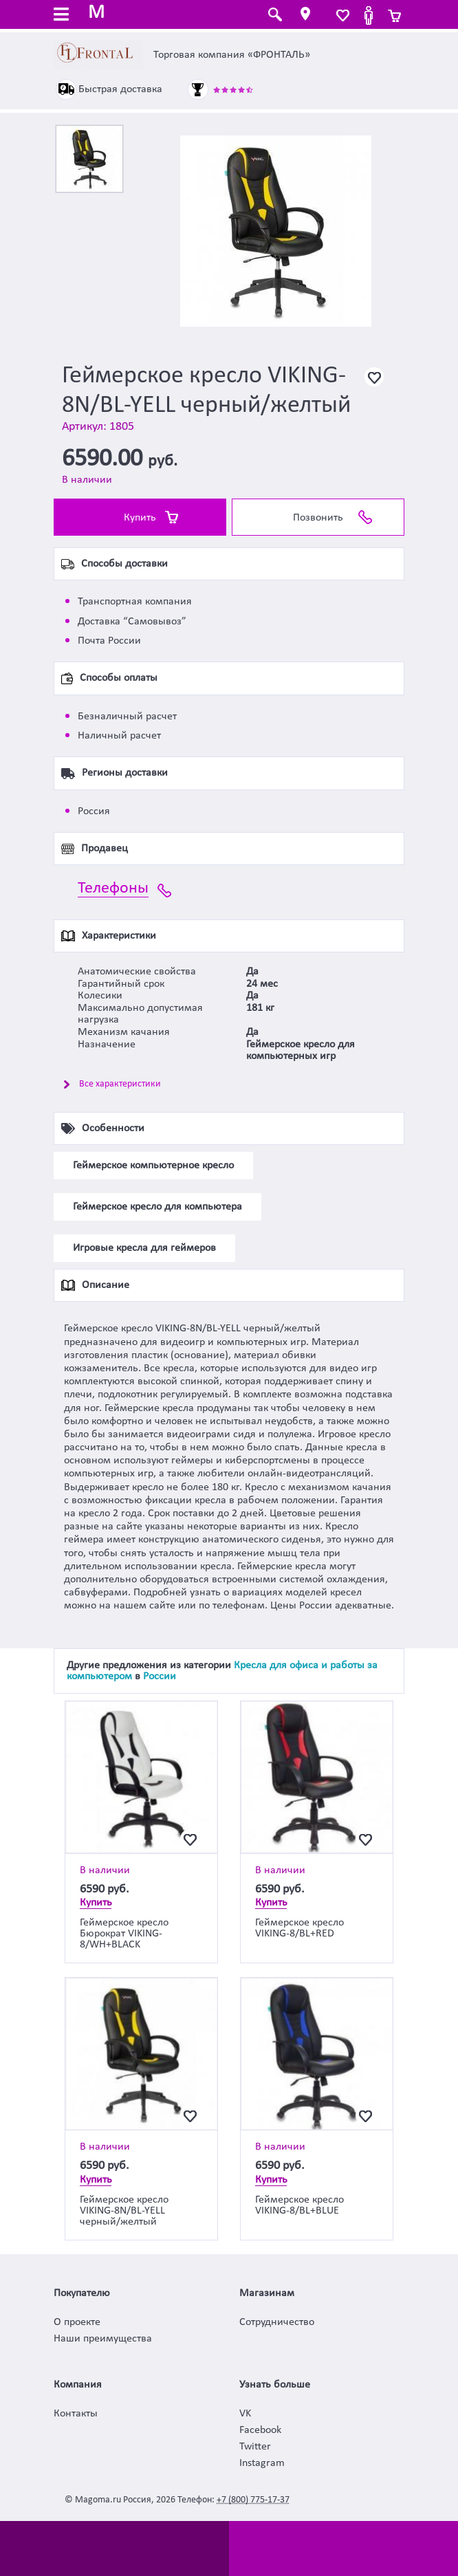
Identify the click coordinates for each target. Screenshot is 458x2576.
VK (245, 2413)
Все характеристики (120, 1084)
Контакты (76, 2413)
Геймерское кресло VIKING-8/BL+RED (299, 1928)
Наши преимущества (103, 2338)
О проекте (77, 2322)
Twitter (255, 2446)
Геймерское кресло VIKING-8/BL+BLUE (299, 2205)
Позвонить (318, 517)
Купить (140, 517)
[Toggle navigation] (61, 16)
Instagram (262, 2463)
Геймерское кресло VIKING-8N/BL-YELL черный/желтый (124, 2210)
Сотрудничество (276, 2322)
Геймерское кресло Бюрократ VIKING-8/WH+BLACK (124, 1933)
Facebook (260, 2430)
